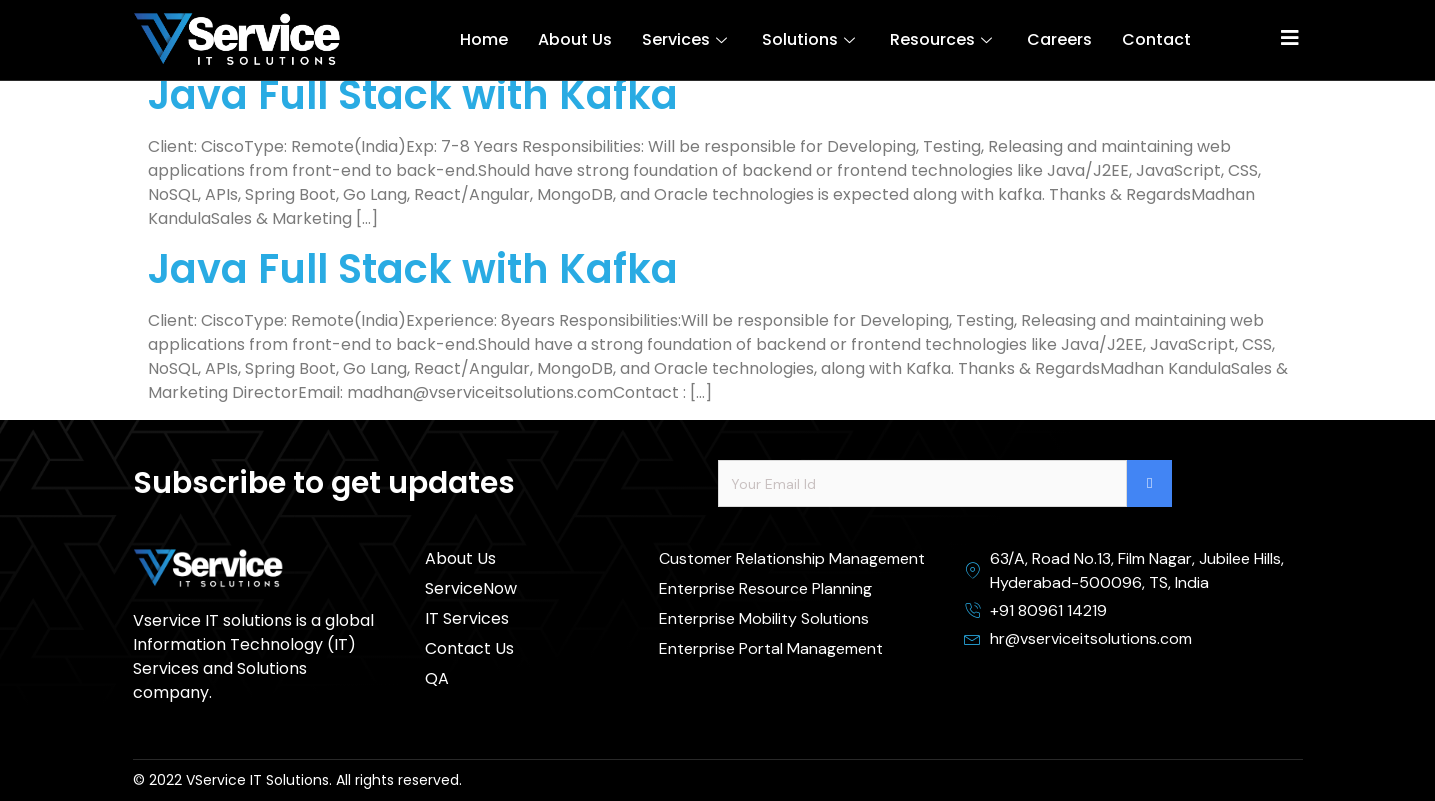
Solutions (811, 39)
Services (687, 39)
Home (484, 39)
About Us (575, 39)
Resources (943, 39)
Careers (1059, 39)
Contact (1156, 39)
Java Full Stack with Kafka (413, 95)
